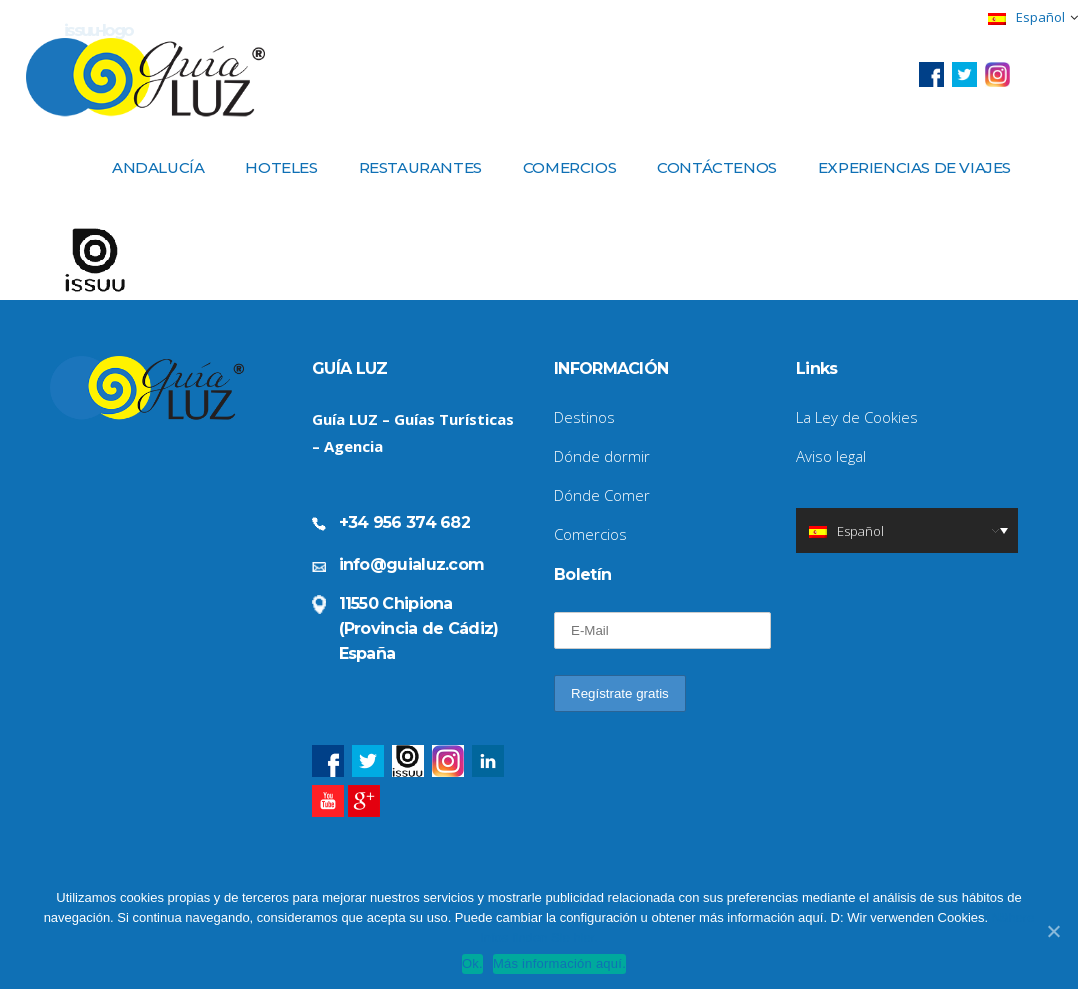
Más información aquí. (559, 963)
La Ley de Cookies (857, 417)
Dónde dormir (602, 456)
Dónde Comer (602, 495)
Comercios (590, 534)
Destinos (584, 417)
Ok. (472, 963)
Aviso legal (831, 456)
